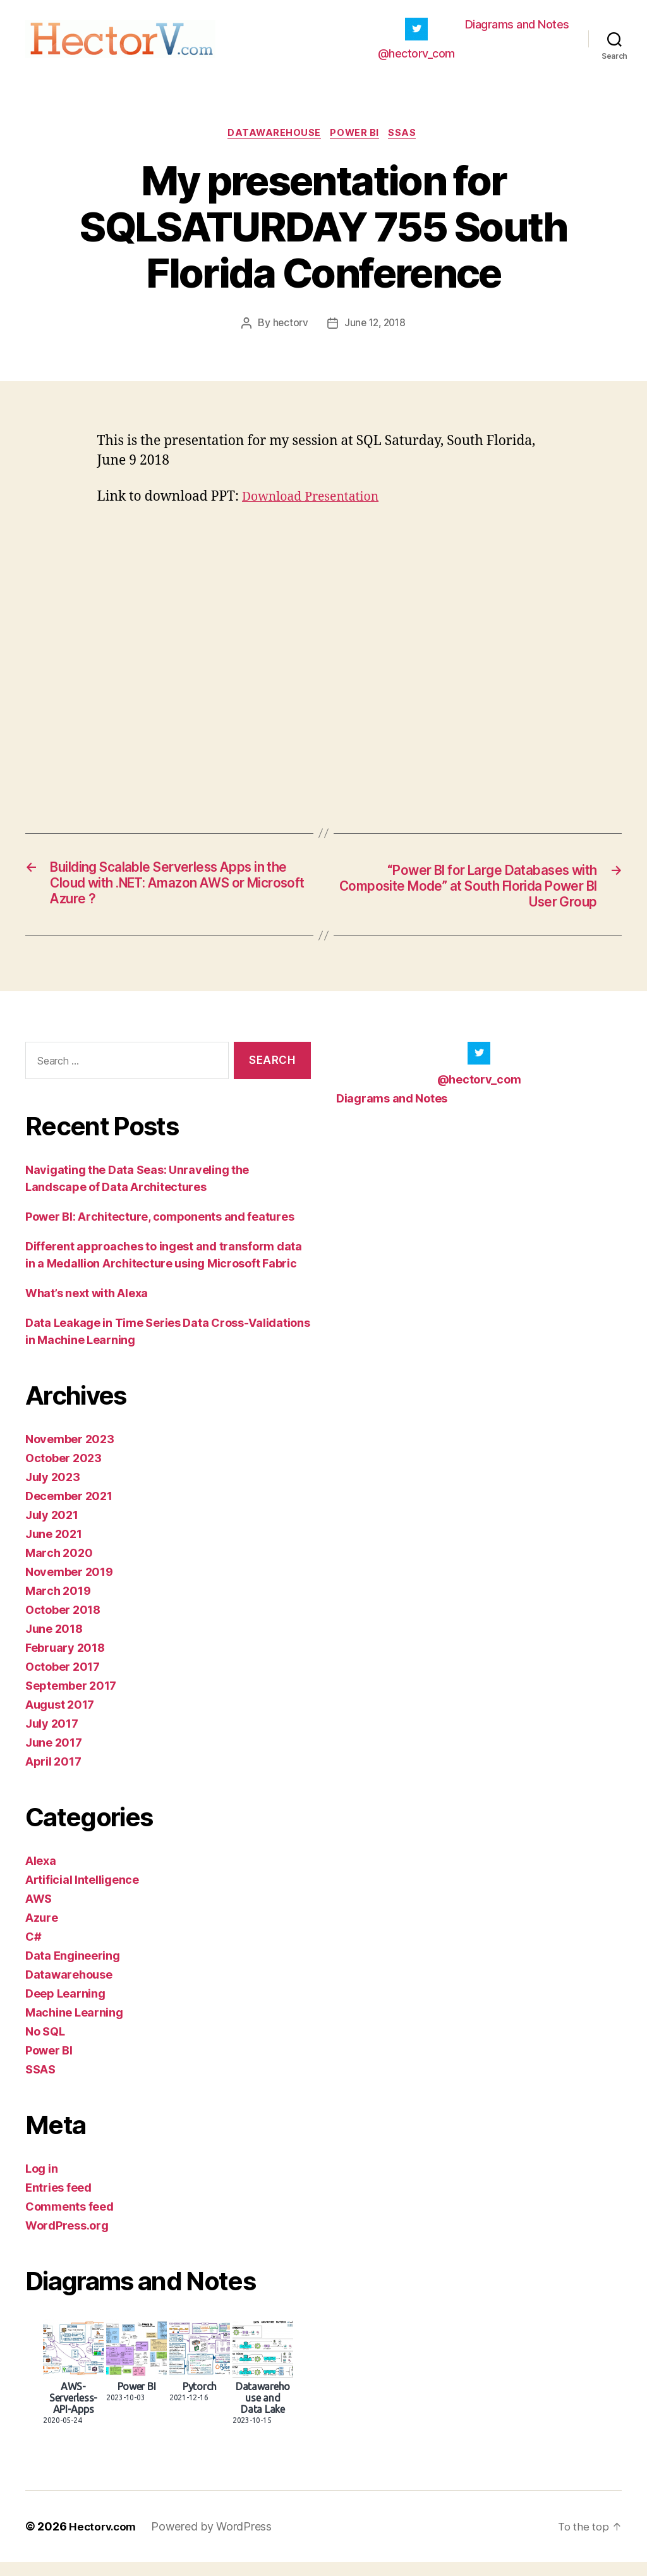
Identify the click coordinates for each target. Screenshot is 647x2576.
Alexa (40, 1874)
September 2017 (70, 1699)
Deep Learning (65, 2007)
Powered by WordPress (215, 2540)
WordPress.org (67, 2239)
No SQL (44, 2045)
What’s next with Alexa (86, 1307)
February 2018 (65, 1661)
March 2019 (57, 1604)
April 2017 (53, 1775)
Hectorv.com (104, 2540)
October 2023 (63, 1472)
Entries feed (58, 2201)
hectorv (288, 332)
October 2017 (62, 1680)
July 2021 (51, 1528)
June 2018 (54, 1642)
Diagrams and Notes (517, 28)
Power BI (356, 142)
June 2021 (53, 1547)
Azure (41, 1931)
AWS (38, 1912)
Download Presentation (316, 506)
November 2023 (69, 1453)
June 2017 (53, 1756)
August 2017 (59, 1718)
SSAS (407, 142)
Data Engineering (72, 1969)
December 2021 (68, 1510)
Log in (41, 2182)
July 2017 (51, 1737)
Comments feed (69, 2220)
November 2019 (69, 1585)
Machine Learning (74, 2026)
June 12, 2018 (375, 332)
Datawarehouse (272, 142)
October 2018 (62, 1623)
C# (33, 1950)
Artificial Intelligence (82, 1893)
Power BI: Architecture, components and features (159, 1230)
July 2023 (52, 1491)
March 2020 (58, 1566)
